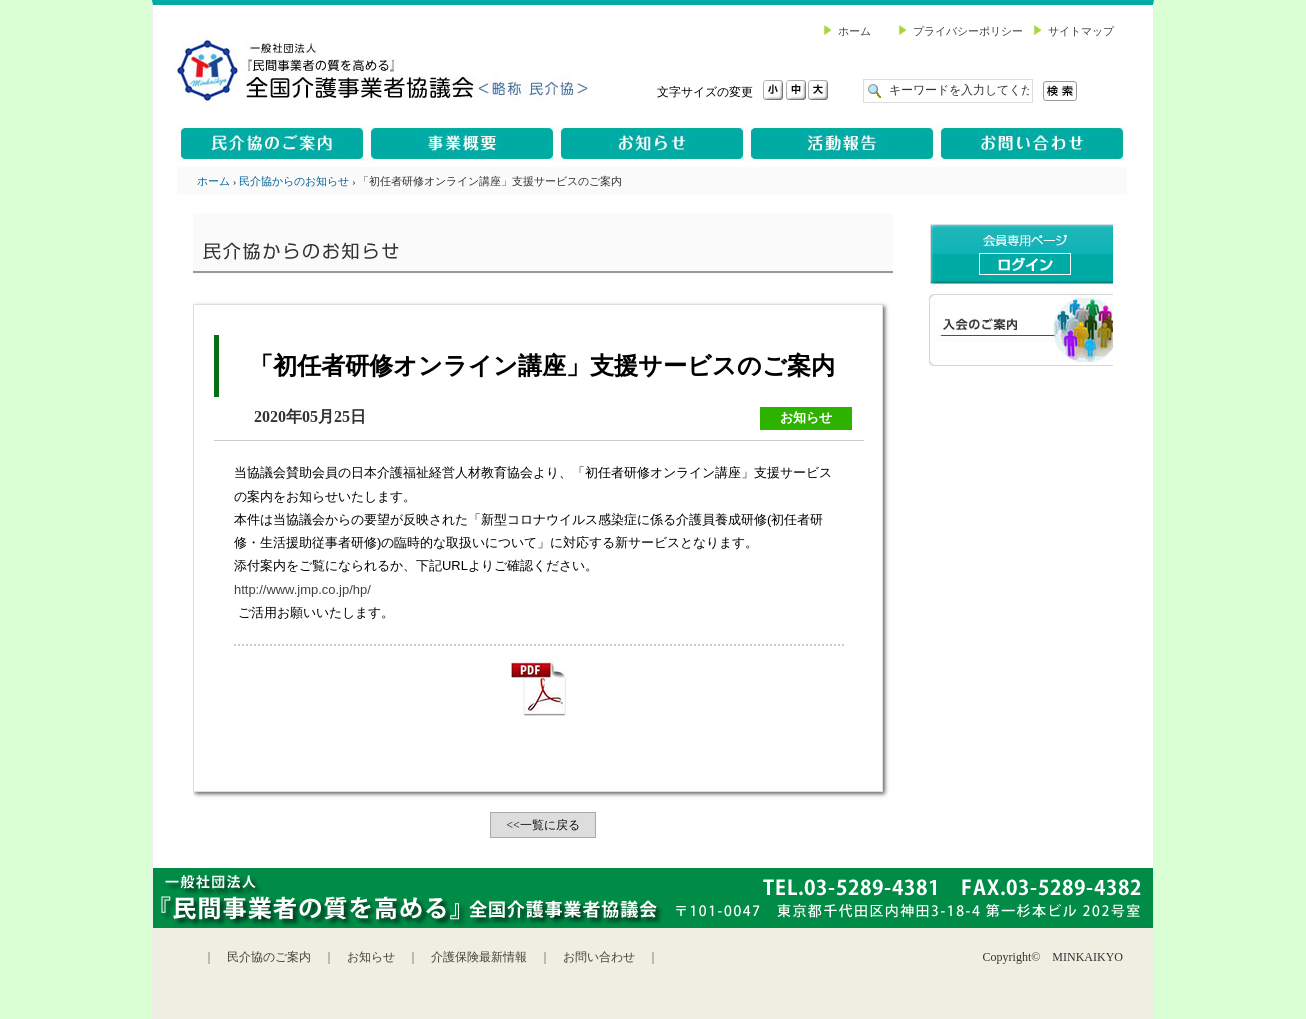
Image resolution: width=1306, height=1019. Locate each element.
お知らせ (371, 957)
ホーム (213, 181)
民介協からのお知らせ (294, 181)
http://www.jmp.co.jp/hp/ (302, 589)
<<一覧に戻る (543, 825)
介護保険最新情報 (479, 957)
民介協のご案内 (269, 957)
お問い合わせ (599, 957)
